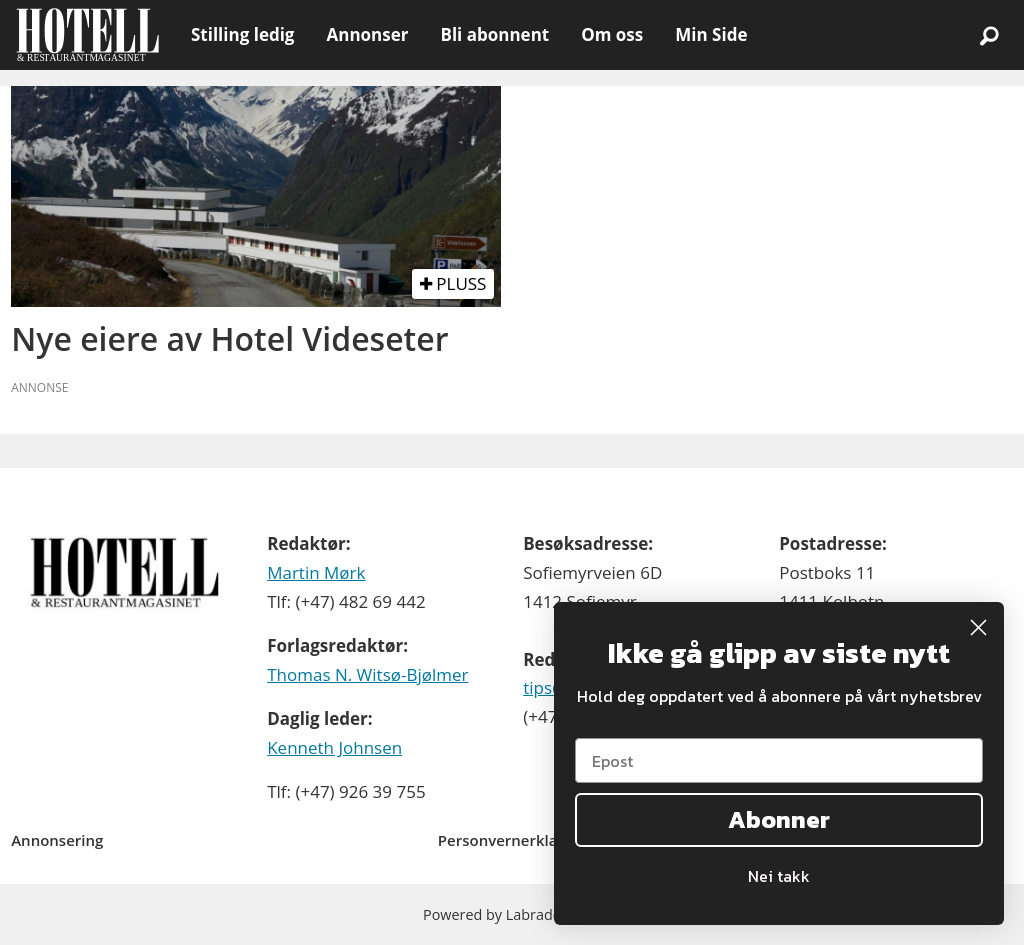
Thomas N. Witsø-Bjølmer (367, 674)
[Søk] (989, 35)
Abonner (779, 819)
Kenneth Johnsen (334, 747)
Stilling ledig (242, 34)
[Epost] (779, 760)
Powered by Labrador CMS (512, 914)
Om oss (612, 34)
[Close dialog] (978, 627)
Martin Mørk (316, 572)
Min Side (711, 34)
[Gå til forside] (87, 35)
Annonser (367, 34)
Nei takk (779, 876)
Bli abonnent (494, 34)
